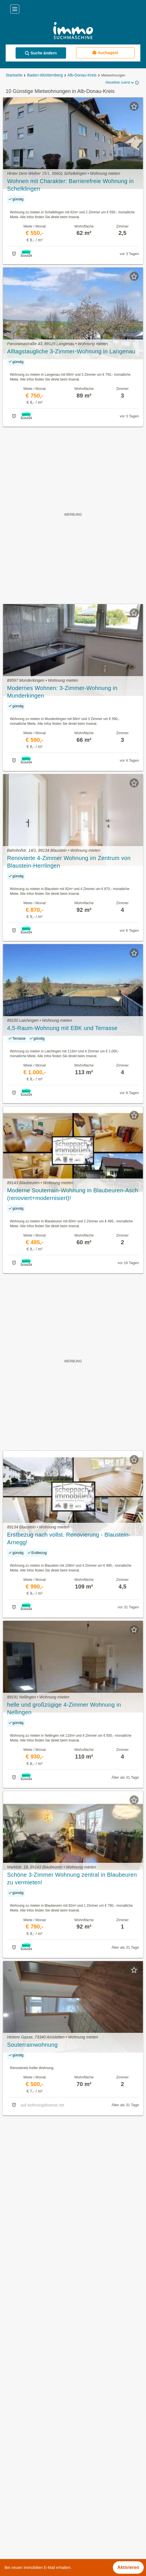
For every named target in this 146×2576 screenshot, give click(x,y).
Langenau (14, 2473)
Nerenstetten (17, 2511)
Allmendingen (18, 2449)
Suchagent (105, 52)
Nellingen (13, 2498)
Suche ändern (41, 53)
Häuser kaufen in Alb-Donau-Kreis (38, 2375)
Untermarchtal (18, 2523)
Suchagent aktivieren (73, 2125)
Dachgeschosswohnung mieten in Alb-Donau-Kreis (55, 2400)
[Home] (73, 31)
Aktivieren (128, 2567)
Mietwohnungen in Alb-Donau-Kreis (39, 2363)
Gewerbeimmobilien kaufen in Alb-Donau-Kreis (51, 2388)
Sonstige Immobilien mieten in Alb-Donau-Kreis (51, 2413)
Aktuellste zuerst (120, 82)
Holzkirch (13, 2461)
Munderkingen (18, 2486)
